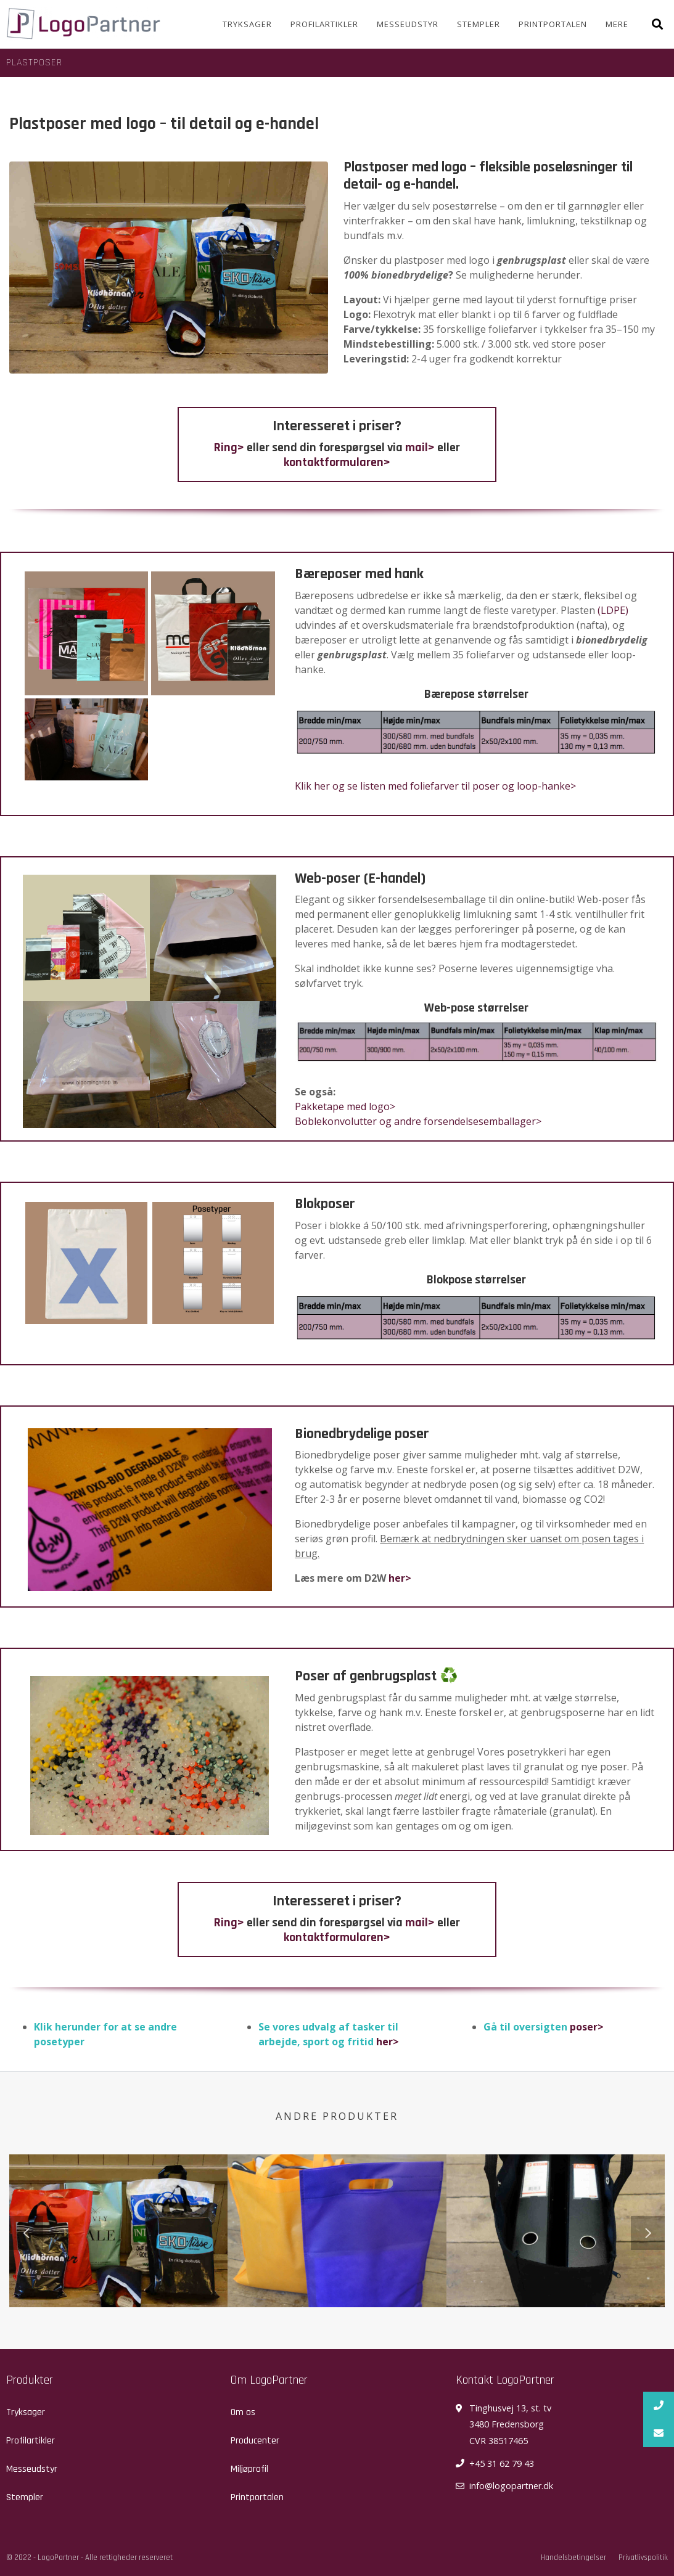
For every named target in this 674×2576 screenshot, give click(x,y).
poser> (587, 2027)
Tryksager (247, 24)
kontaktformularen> (337, 462)
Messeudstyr (407, 24)
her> (399, 1578)
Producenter (255, 2440)
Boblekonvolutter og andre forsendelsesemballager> (418, 1121)
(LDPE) (613, 610)
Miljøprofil (249, 2469)
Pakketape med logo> (345, 1106)
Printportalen (553, 24)
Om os (243, 2412)
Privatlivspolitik (643, 2557)
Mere (617, 24)
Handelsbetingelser (573, 2557)
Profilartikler (324, 24)
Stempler (478, 24)
